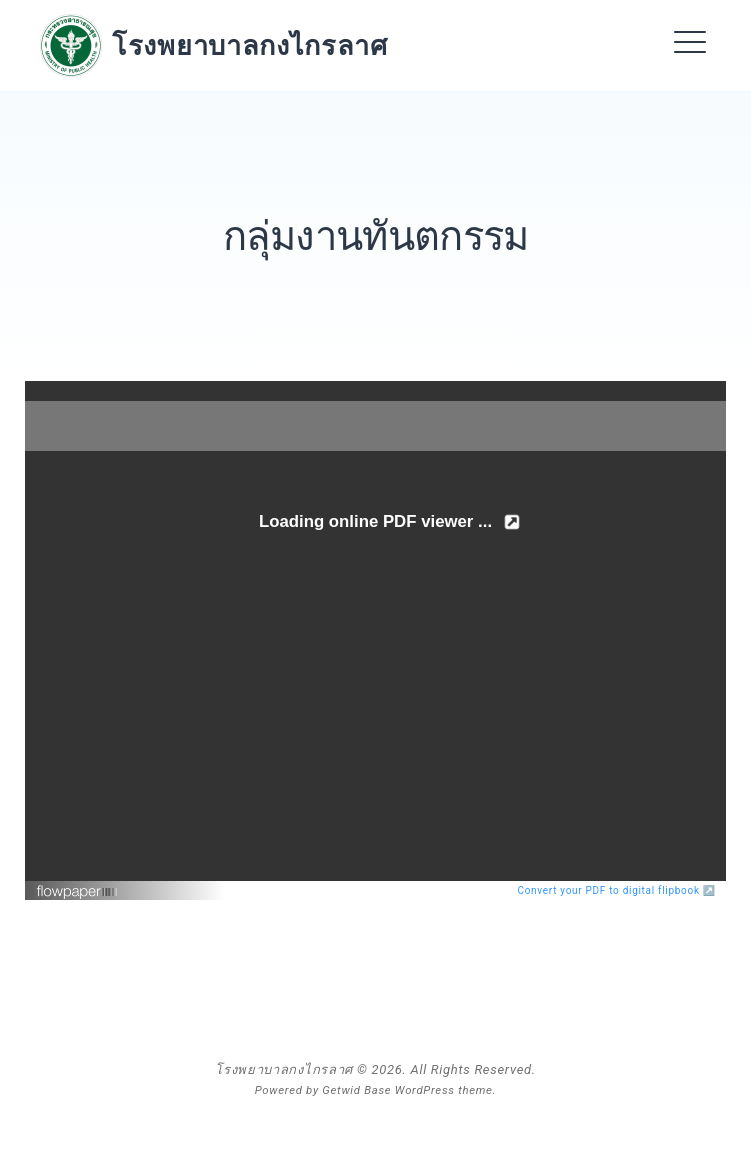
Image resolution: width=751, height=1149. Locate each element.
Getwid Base (356, 1090)
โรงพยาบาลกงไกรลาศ (250, 45)
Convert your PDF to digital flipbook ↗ (617, 890)
